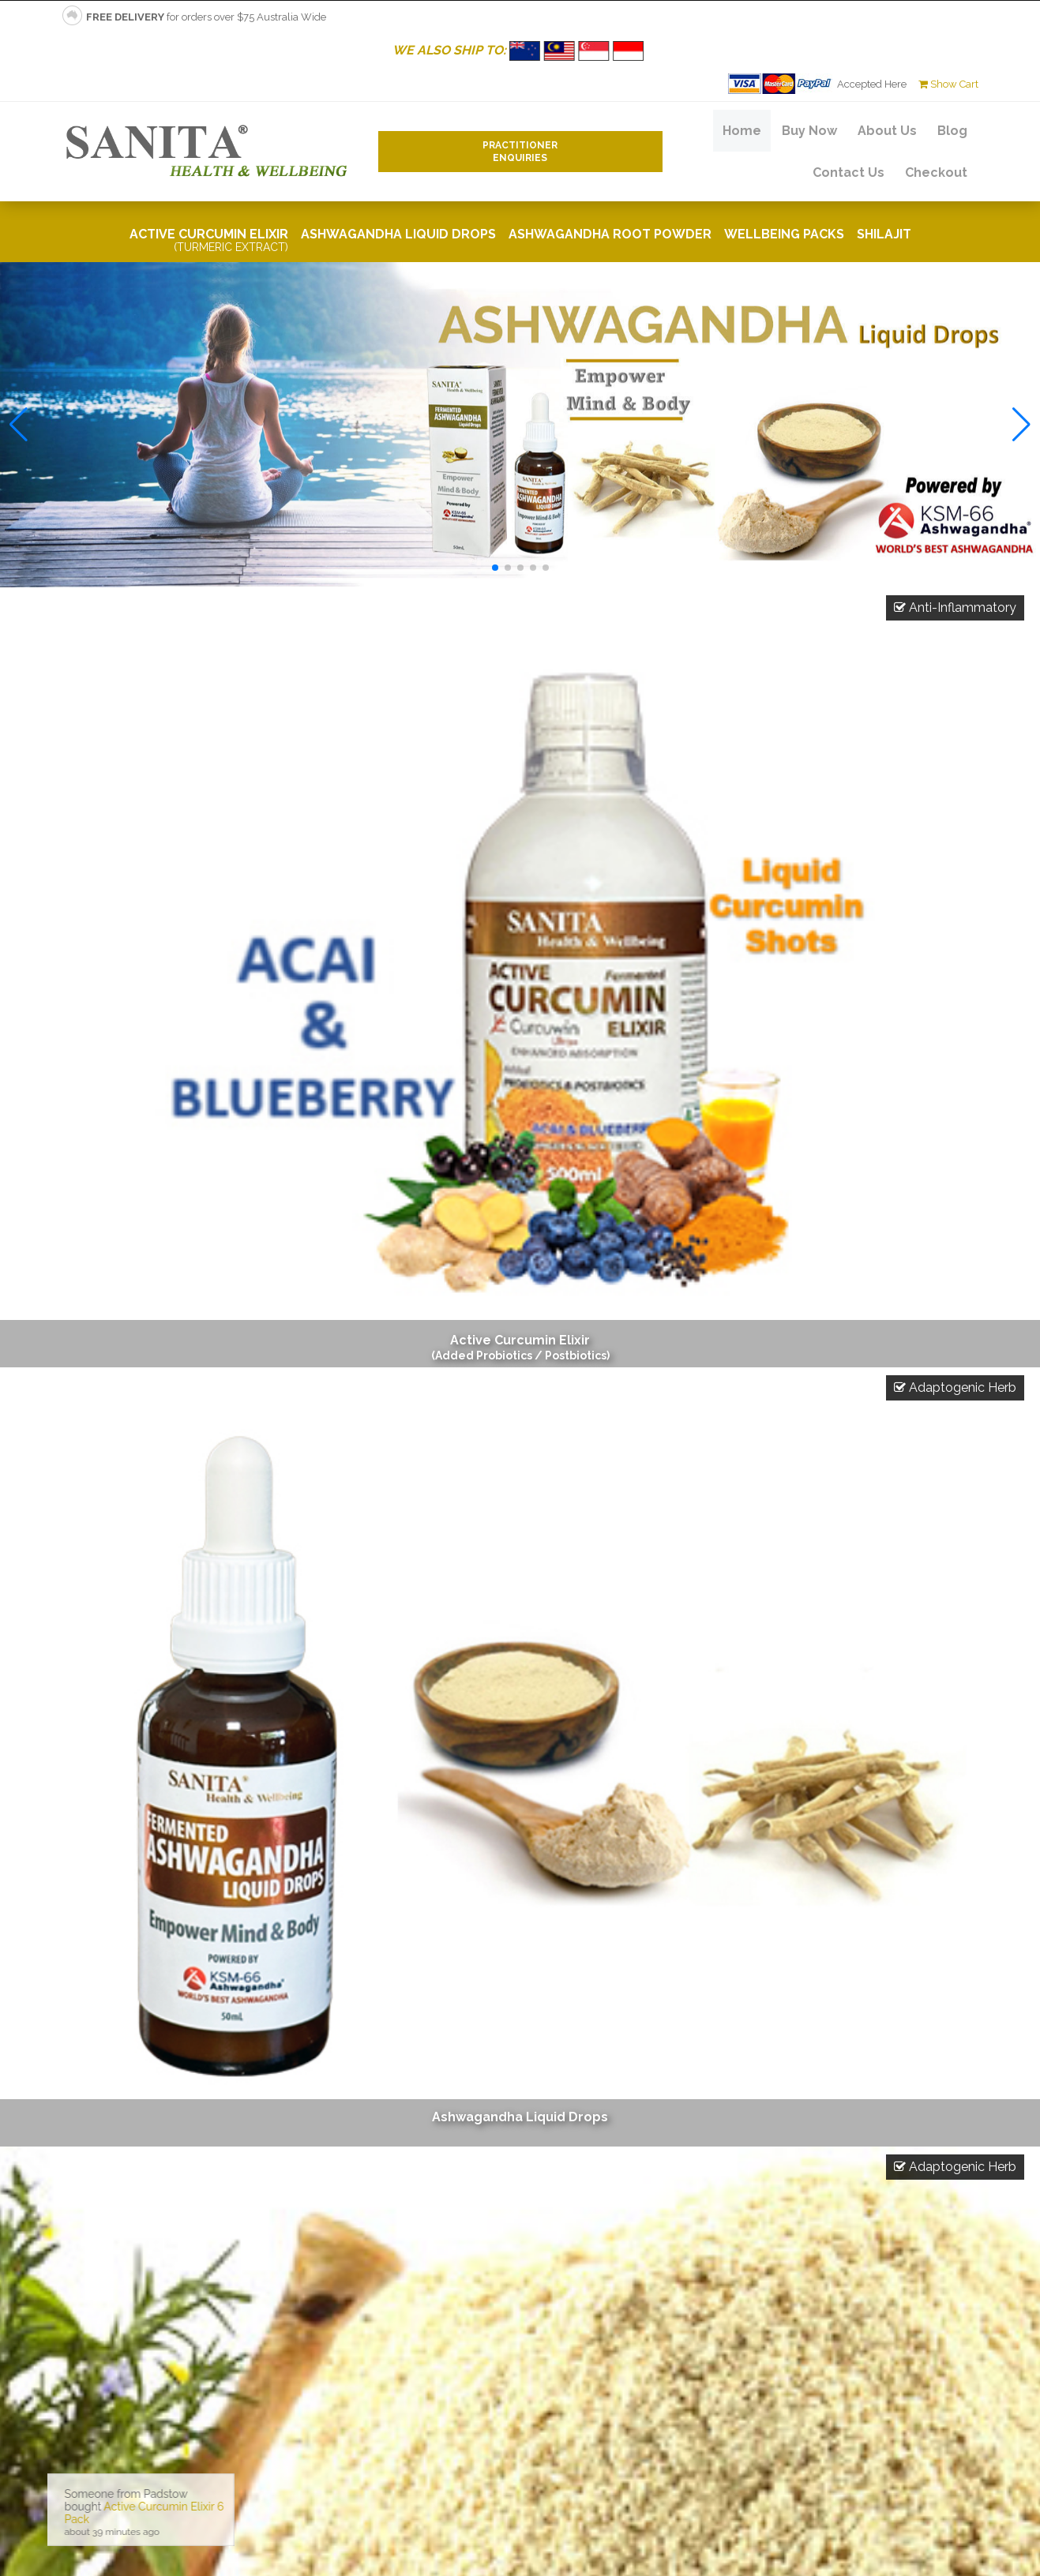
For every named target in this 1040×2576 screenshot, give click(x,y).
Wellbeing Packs (784, 234)
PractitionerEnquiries (520, 151)
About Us (887, 130)
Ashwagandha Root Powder (610, 234)
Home (742, 130)
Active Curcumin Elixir (209, 240)
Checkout (936, 172)
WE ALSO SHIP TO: (520, 50)
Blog (952, 130)
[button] (495, 567)
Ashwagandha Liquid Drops (398, 234)
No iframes (177, 2516)
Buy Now (809, 130)
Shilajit (884, 234)
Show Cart (948, 84)
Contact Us (848, 172)
